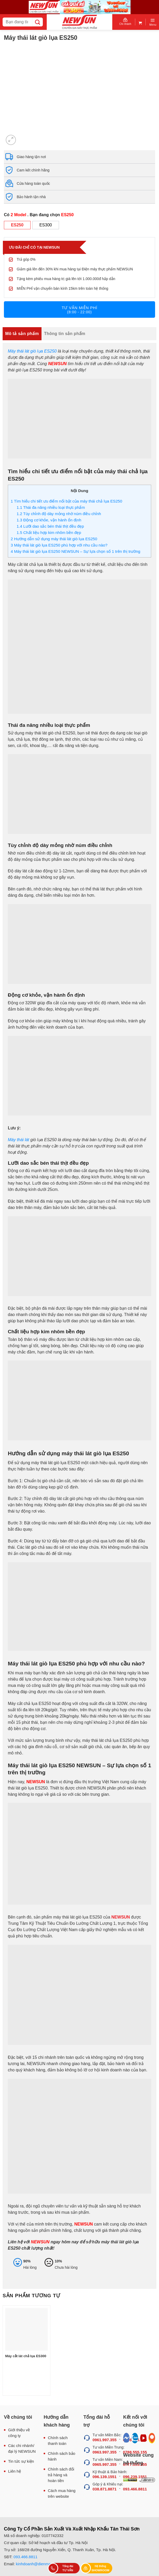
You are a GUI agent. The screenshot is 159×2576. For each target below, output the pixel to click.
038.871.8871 (105, 2489)
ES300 (45, 225)
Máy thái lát (18, 1140)
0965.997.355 (105, 2464)
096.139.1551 (105, 2476)
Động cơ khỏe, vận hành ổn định (49, 520)
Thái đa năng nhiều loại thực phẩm (51, 507)
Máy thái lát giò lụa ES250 (32, 351)
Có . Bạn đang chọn (39, 215)
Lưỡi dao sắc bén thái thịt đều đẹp (50, 526)
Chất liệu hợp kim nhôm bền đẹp (49, 532)
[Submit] (37, 22)
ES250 (17, 225)
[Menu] (152, 22)
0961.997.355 (105, 2440)
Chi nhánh (125, 21)
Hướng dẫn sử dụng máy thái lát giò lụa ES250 (54, 539)
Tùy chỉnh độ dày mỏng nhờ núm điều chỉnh (59, 513)
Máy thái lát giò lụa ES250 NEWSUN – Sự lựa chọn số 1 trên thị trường (75, 551)
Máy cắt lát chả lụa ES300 (25, 2356)
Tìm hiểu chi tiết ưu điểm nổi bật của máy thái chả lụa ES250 (66, 501)
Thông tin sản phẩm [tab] (64, 333)
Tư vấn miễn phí (79, 309)
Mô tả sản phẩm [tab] (22, 333)
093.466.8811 (26, 2557)
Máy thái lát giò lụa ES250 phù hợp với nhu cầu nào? (59, 545)
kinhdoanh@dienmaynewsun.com (45, 2564)
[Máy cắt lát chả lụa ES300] (26, 2329)
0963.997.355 (105, 2452)
